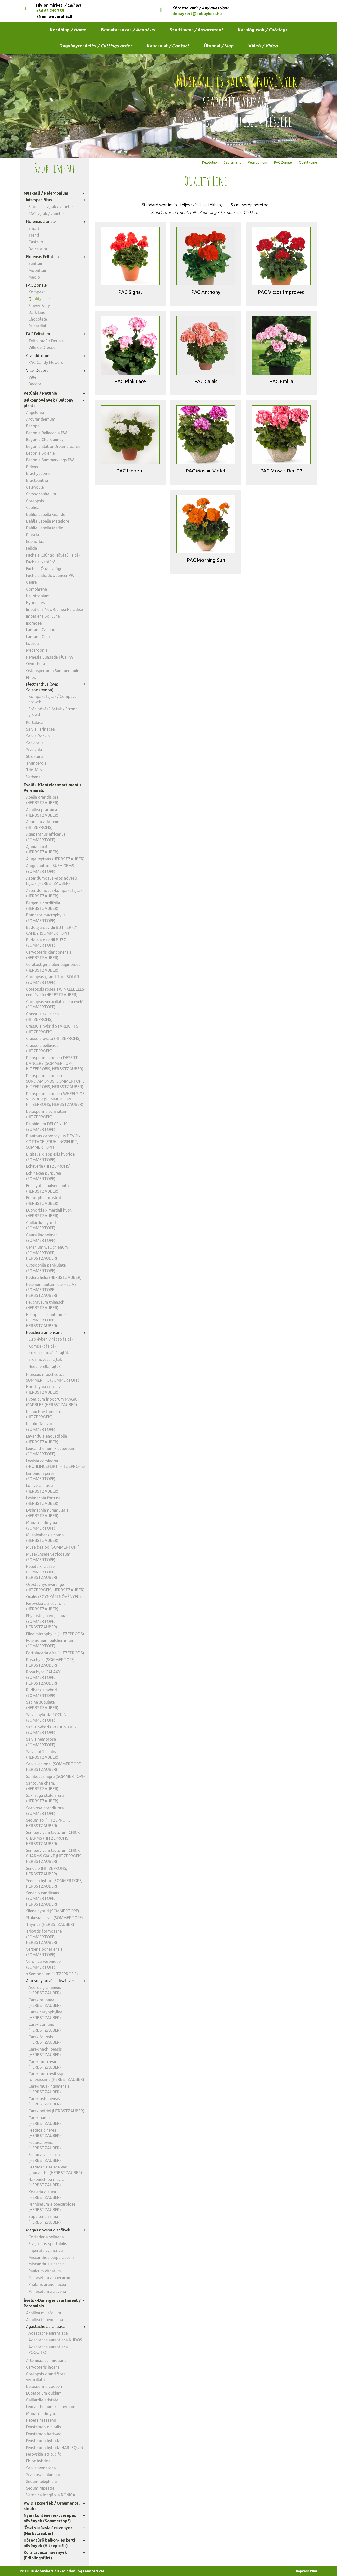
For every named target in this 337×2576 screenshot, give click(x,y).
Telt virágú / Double (46, 341)
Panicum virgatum (44, 2271)
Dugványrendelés (95, 45)
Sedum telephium (41, 2481)
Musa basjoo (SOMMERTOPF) (53, 1547)
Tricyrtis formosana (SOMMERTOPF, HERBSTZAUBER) (44, 1937)
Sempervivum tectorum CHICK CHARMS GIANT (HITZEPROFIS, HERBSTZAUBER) (54, 1856)
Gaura (31, 582)
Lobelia (32, 643)
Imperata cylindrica (45, 2250)
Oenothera (35, 663)
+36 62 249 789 (50, 10)
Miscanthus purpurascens (51, 2257)
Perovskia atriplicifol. (44, 2454)
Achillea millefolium (43, 2313)
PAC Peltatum (38, 334)
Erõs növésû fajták (45, 1359)
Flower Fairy (39, 305)
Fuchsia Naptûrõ (41, 562)
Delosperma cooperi (44, 2386)
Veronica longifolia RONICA (50, 2495)
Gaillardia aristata (42, 2400)
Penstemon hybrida (43, 2440)
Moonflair (37, 270)
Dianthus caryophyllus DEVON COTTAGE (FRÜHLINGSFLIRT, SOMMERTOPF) (53, 1141)
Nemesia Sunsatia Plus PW (49, 657)
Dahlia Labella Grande (45, 514)
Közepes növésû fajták (48, 1353)
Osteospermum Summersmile (52, 670)
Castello (35, 242)
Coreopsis (35, 501)
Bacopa (33, 426)
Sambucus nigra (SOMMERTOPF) (55, 1776)
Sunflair (35, 263)
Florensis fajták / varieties (51, 206)
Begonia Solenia (40, 453)
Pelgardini (37, 326)
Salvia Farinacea (40, 729)
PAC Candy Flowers (45, 362)
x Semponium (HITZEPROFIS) (52, 1974)
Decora (34, 384)
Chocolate (37, 319)
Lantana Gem (38, 636)
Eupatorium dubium (44, 2393)
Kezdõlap (68, 29)
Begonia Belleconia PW (46, 433)
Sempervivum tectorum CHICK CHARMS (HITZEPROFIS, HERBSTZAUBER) (53, 1838)
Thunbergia (36, 763)
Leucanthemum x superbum (50, 2406)
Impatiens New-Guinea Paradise (54, 609)
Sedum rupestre (40, 2488)
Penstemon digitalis (43, 2427)
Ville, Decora (37, 370)
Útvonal (218, 45)
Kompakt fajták (42, 1346)
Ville (32, 377)
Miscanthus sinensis (46, 2264)
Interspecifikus (39, 200)
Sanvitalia (35, 743)
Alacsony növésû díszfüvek (50, 1981)
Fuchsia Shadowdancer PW (50, 575)
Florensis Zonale (41, 221)
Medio (34, 277)
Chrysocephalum (41, 494)
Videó (263, 45)
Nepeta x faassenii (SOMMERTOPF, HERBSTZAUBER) (42, 1572)
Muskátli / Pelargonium (46, 193)
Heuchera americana (44, 1332)
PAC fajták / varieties (47, 213)
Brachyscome (38, 473)
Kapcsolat (168, 45)
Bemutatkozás (128, 29)
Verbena (33, 777)
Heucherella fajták (44, 1366)
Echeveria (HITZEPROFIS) (48, 1166)
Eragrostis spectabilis (47, 2243)
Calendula (35, 487)
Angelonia (35, 412)
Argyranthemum (40, 419)
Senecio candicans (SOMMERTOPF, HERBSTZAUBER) (42, 1898)
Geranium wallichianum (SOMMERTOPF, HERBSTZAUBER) (47, 1252)
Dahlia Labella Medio (44, 528)
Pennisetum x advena (47, 2291)
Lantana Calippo (40, 630)
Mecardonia (37, 650)
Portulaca (34, 722)
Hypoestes (35, 602)
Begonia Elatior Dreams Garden (54, 446)
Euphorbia (35, 541)
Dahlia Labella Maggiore (47, 521)
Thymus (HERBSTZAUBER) (50, 1924)
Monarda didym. (41, 2413)
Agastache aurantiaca (45, 2326)
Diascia (32, 535)
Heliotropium (38, 596)
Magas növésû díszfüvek (48, 2230)
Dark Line (36, 312)
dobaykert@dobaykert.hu (197, 13)
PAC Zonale (36, 285)
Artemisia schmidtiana (46, 2360)
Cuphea (32, 507)
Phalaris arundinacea (47, 2284)
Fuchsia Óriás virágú (44, 568)
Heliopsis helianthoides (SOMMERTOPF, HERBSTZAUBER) (47, 1320)
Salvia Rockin (38, 736)
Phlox (31, 677)
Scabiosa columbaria (45, 2474)
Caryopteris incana (43, 2367)
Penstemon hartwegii (44, 2434)
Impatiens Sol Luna (43, 616)
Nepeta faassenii (41, 2420)
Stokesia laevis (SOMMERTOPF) (54, 1918)
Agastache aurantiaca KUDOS (55, 2340)
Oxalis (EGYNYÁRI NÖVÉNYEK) (53, 1596)
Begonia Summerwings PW (50, 460)
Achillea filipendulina (44, 2319)
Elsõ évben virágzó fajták (50, 1339)
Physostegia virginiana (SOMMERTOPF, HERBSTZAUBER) (46, 1621)
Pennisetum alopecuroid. (50, 2277)
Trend (33, 235)
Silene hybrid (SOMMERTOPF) (52, 1911)
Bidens (32, 467)
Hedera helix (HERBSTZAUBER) (54, 1277)
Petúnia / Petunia (40, 393)
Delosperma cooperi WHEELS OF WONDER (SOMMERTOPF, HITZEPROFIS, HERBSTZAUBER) (55, 1099)
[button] (163, 150)
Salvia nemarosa (41, 2468)
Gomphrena (36, 589)
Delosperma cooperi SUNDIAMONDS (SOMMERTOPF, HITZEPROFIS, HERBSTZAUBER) (55, 1081)
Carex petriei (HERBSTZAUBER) (56, 2111)
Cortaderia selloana (46, 2237)
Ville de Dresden (42, 347)
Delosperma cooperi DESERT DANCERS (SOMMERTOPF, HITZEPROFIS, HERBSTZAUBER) (54, 1063)
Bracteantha (37, 480)
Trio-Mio (34, 770)
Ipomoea (34, 623)
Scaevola (34, 749)
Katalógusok (262, 29)
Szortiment (196, 29)
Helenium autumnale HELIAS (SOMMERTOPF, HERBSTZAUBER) (51, 1290)
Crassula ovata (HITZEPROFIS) (53, 1038)
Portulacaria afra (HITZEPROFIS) (55, 1653)
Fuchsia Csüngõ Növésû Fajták (53, 555)
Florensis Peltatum (42, 256)
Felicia (31, 548)
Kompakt (36, 292)
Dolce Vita (37, 249)
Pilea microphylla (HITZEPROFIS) (55, 1634)
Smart (33, 228)
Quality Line (39, 298)
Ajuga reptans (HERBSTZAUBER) (55, 859)
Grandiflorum (38, 355)
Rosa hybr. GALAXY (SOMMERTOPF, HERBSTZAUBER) (43, 1677)
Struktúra (34, 756)
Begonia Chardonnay (45, 439)
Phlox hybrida (38, 2461)
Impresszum (306, 2571)
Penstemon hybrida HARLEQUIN (54, 2447)
